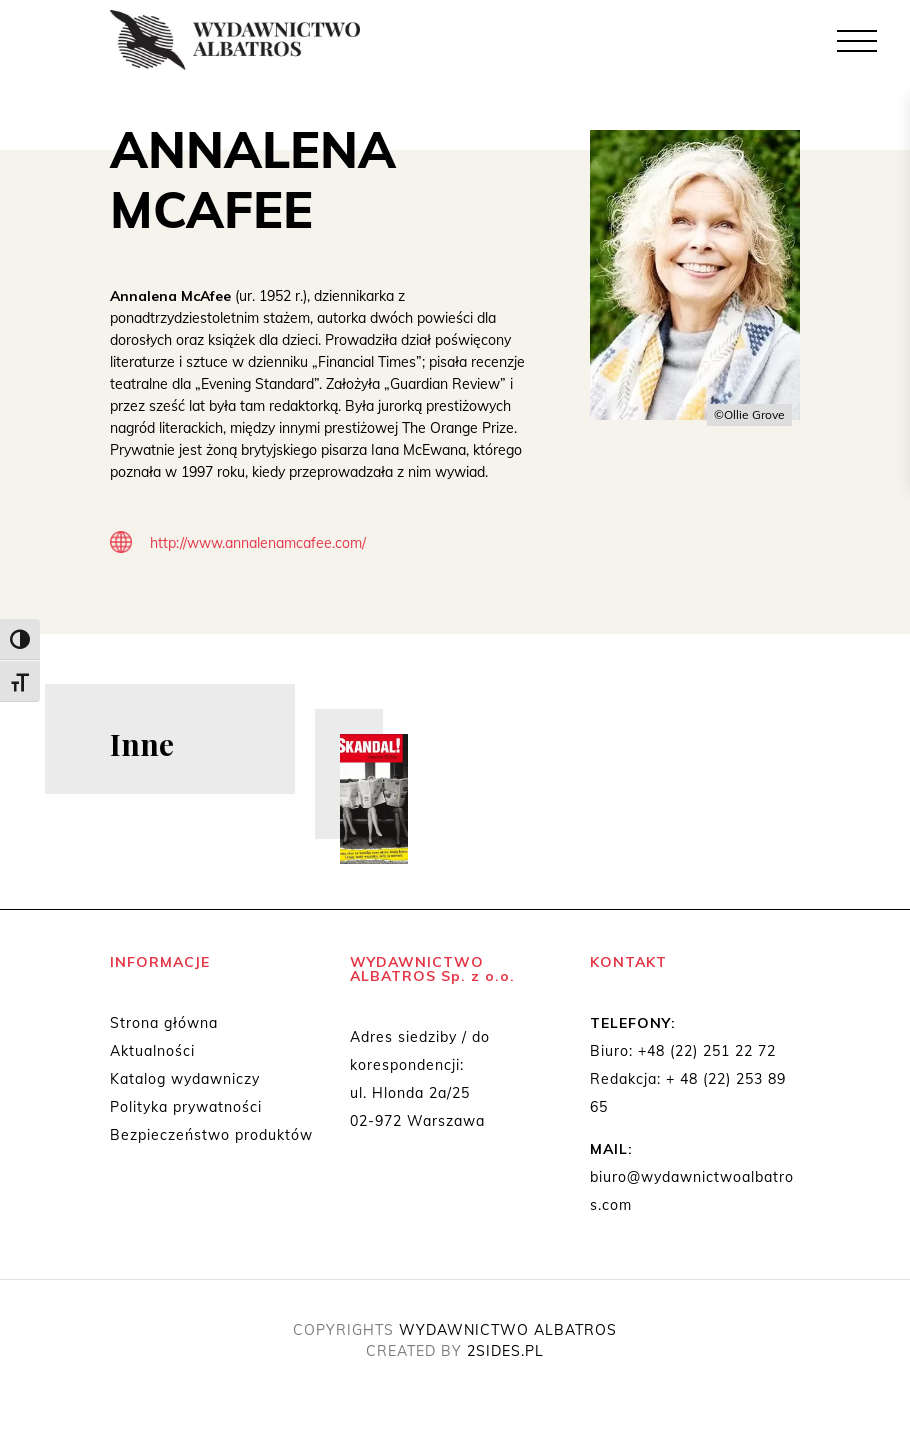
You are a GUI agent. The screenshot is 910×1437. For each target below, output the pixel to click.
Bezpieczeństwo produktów (211, 1135)
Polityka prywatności (186, 1107)
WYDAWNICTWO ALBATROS (508, 1330)
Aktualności (152, 1051)
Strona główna (164, 1023)
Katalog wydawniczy (185, 1079)
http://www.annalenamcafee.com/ (258, 543)
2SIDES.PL (505, 1351)
